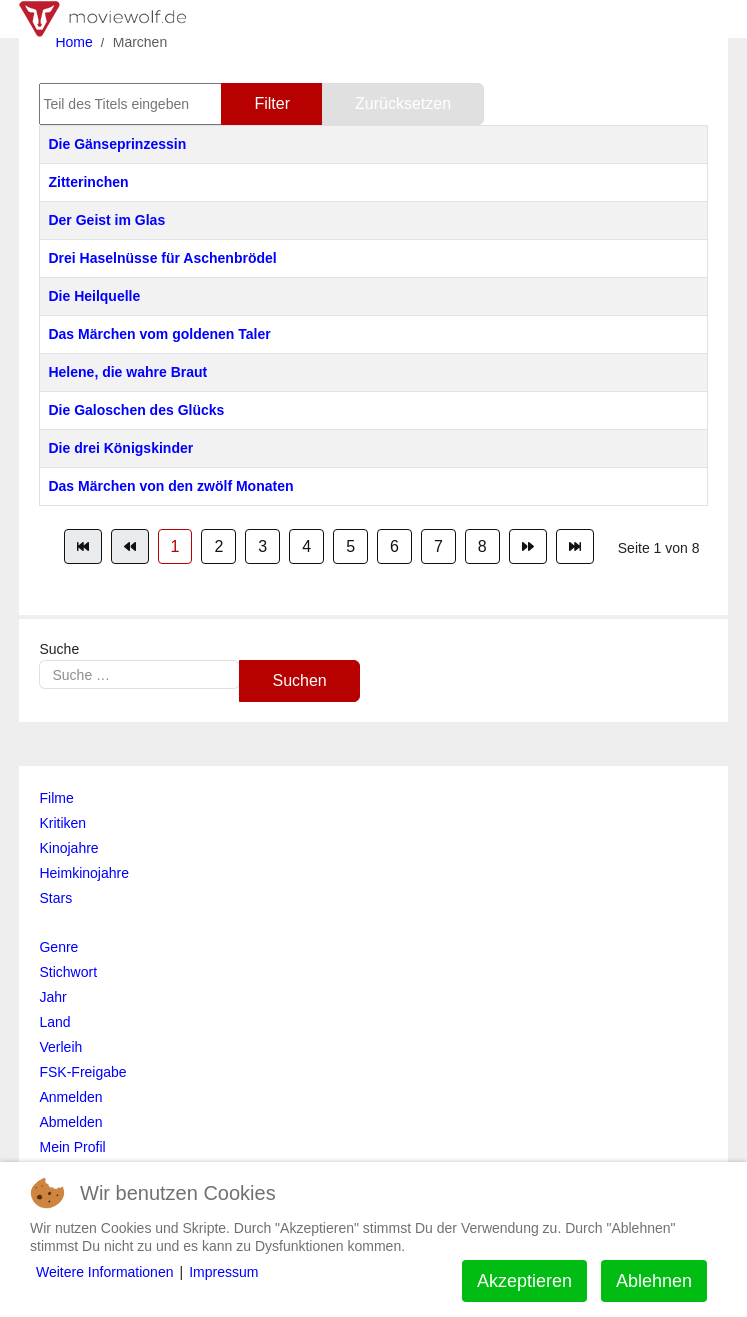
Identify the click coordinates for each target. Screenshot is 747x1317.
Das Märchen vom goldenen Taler (159, 334)
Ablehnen (654, 1281)
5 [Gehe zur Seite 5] (350, 546)
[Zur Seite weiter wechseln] (528, 546)
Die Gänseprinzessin (117, 144)
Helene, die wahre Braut (127, 372)
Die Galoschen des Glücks (136, 410)
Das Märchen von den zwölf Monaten (170, 486)
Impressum (223, 1272)
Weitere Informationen (104, 1272)
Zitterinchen (88, 182)
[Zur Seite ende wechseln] (575, 546)
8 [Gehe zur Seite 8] (482, 546)
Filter (272, 103)
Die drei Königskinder (120, 448)
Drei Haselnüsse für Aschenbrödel (162, 258)
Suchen (299, 680)
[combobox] (139, 674)
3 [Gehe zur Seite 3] (262, 546)
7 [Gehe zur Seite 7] (438, 546)
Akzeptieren (524, 1281)
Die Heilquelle (94, 296)
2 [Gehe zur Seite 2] (218, 546)
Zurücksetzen (403, 103)
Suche (59, 649)
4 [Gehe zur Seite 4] (306, 546)
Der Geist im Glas (106, 220)
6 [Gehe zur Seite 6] (394, 546)
